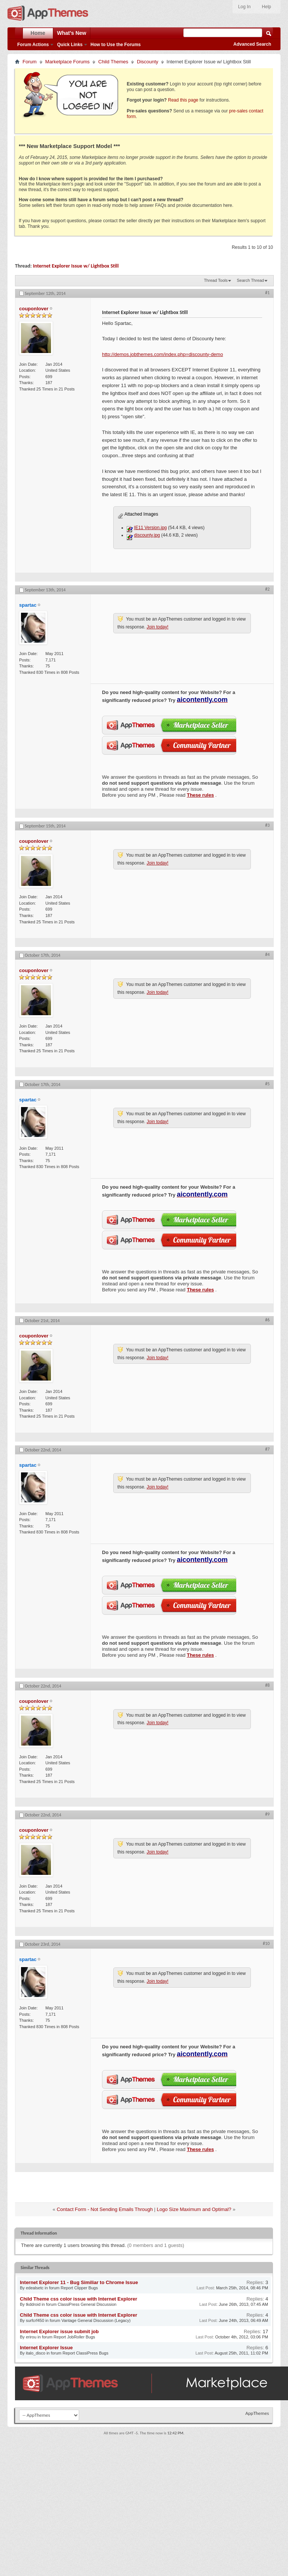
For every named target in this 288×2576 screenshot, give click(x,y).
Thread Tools (216, 280)
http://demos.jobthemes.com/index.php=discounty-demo (162, 354)
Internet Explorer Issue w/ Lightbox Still (76, 266)
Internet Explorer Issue (46, 2347)
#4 (267, 954)
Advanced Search (252, 44)
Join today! (157, 627)
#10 (266, 1943)
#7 (267, 1449)
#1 (267, 292)
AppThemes (257, 2413)
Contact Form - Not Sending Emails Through (105, 2209)
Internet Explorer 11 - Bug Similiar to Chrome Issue (79, 2282)
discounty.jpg (147, 535)
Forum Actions (33, 44)
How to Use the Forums (115, 44)
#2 (267, 589)
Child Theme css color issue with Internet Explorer (78, 2299)
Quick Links (69, 44)
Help (266, 6)
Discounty (147, 61)
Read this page (183, 100)
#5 (267, 1083)
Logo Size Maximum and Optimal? (194, 2209)
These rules (200, 795)
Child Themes (113, 61)
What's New (71, 33)
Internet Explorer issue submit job (59, 2331)
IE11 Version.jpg (150, 527)
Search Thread (250, 280)
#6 (267, 1319)
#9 (267, 1814)
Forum (29, 61)
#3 (267, 825)
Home (38, 33)
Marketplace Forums (67, 61)
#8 (267, 1685)
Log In (244, 6)
